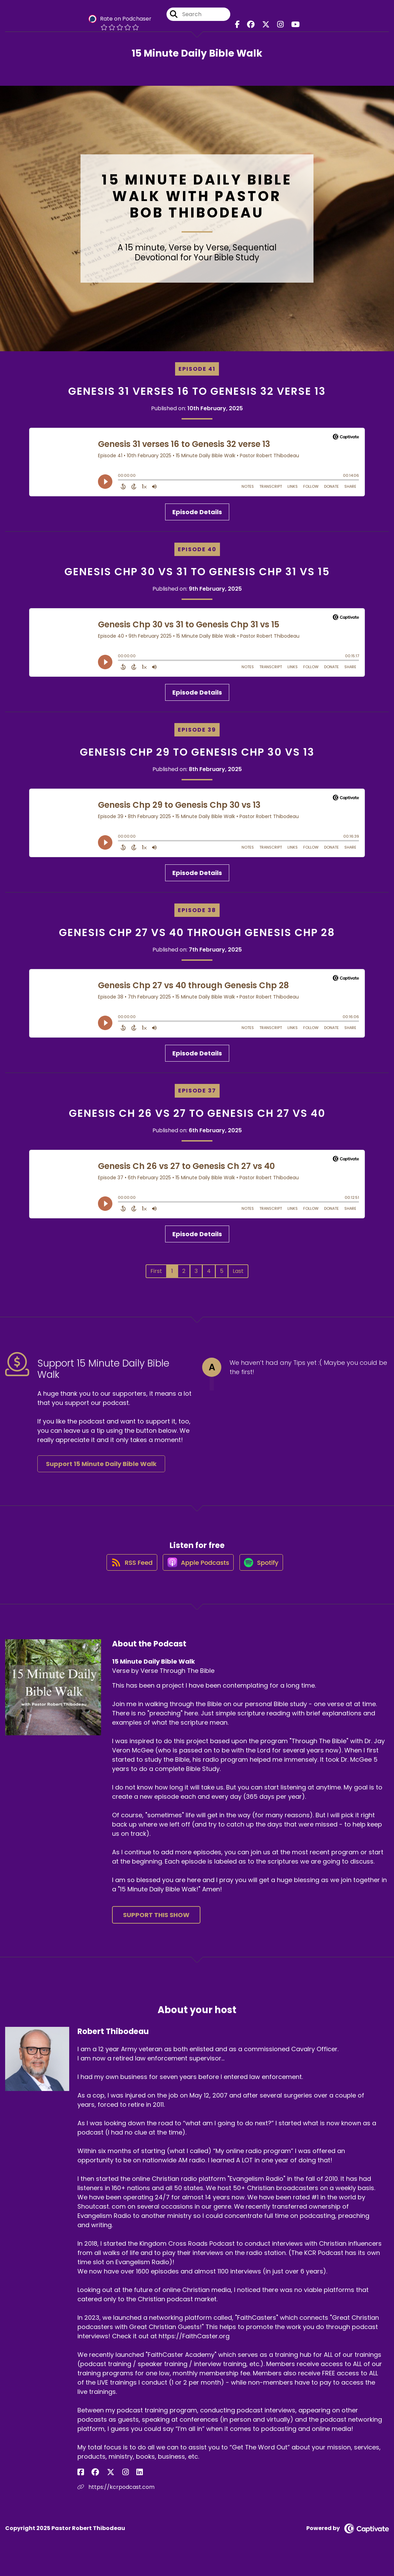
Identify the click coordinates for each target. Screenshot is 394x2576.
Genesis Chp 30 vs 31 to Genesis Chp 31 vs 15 (197, 572)
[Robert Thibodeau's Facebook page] (80, 2478)
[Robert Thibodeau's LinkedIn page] (114, 2478)
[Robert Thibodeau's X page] (98, 2478)
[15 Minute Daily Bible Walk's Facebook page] (242, 27)
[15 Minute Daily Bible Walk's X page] (265, 27)
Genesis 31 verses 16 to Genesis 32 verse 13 (197, 391)
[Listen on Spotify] (263, 1568)
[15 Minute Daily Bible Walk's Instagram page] (277, 27)
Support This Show (156, 1921)
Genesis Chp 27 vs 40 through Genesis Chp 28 (197, 932)
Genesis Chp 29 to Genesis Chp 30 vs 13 (197, 752)
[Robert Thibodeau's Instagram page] (106, 2478)
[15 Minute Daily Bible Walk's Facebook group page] (253, 27)
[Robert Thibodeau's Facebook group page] (89, 2478)
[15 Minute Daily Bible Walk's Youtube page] (290, 27)
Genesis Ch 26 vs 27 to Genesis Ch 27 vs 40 (197, 1113)
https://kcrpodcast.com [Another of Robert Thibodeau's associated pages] (116, 2493)
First (156, 1271)
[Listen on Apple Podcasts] (197, 1568)
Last (238, 1271)
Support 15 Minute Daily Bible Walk (101, 1464)
